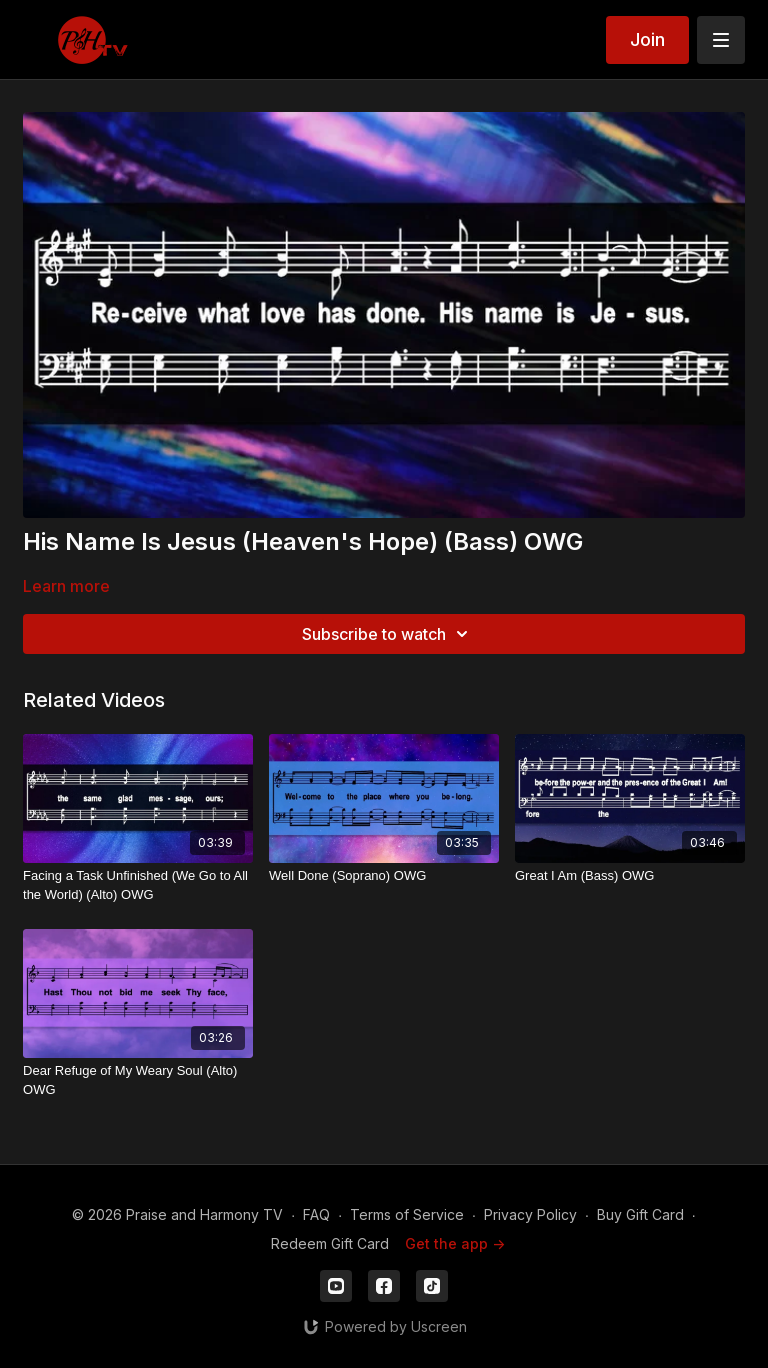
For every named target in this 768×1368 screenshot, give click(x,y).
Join (647, 39)
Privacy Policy (530, 1214)
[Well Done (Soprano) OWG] (384, 876)
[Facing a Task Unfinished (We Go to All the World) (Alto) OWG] (138, 885)
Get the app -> (455, 1243)
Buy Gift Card (640, 1214)
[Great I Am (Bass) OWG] (630, 876)
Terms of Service (407, 1214)
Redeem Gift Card (330, 1243)
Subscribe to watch (388, 634)
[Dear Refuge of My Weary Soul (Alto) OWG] (138, 1080)
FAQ (316, 1214)
